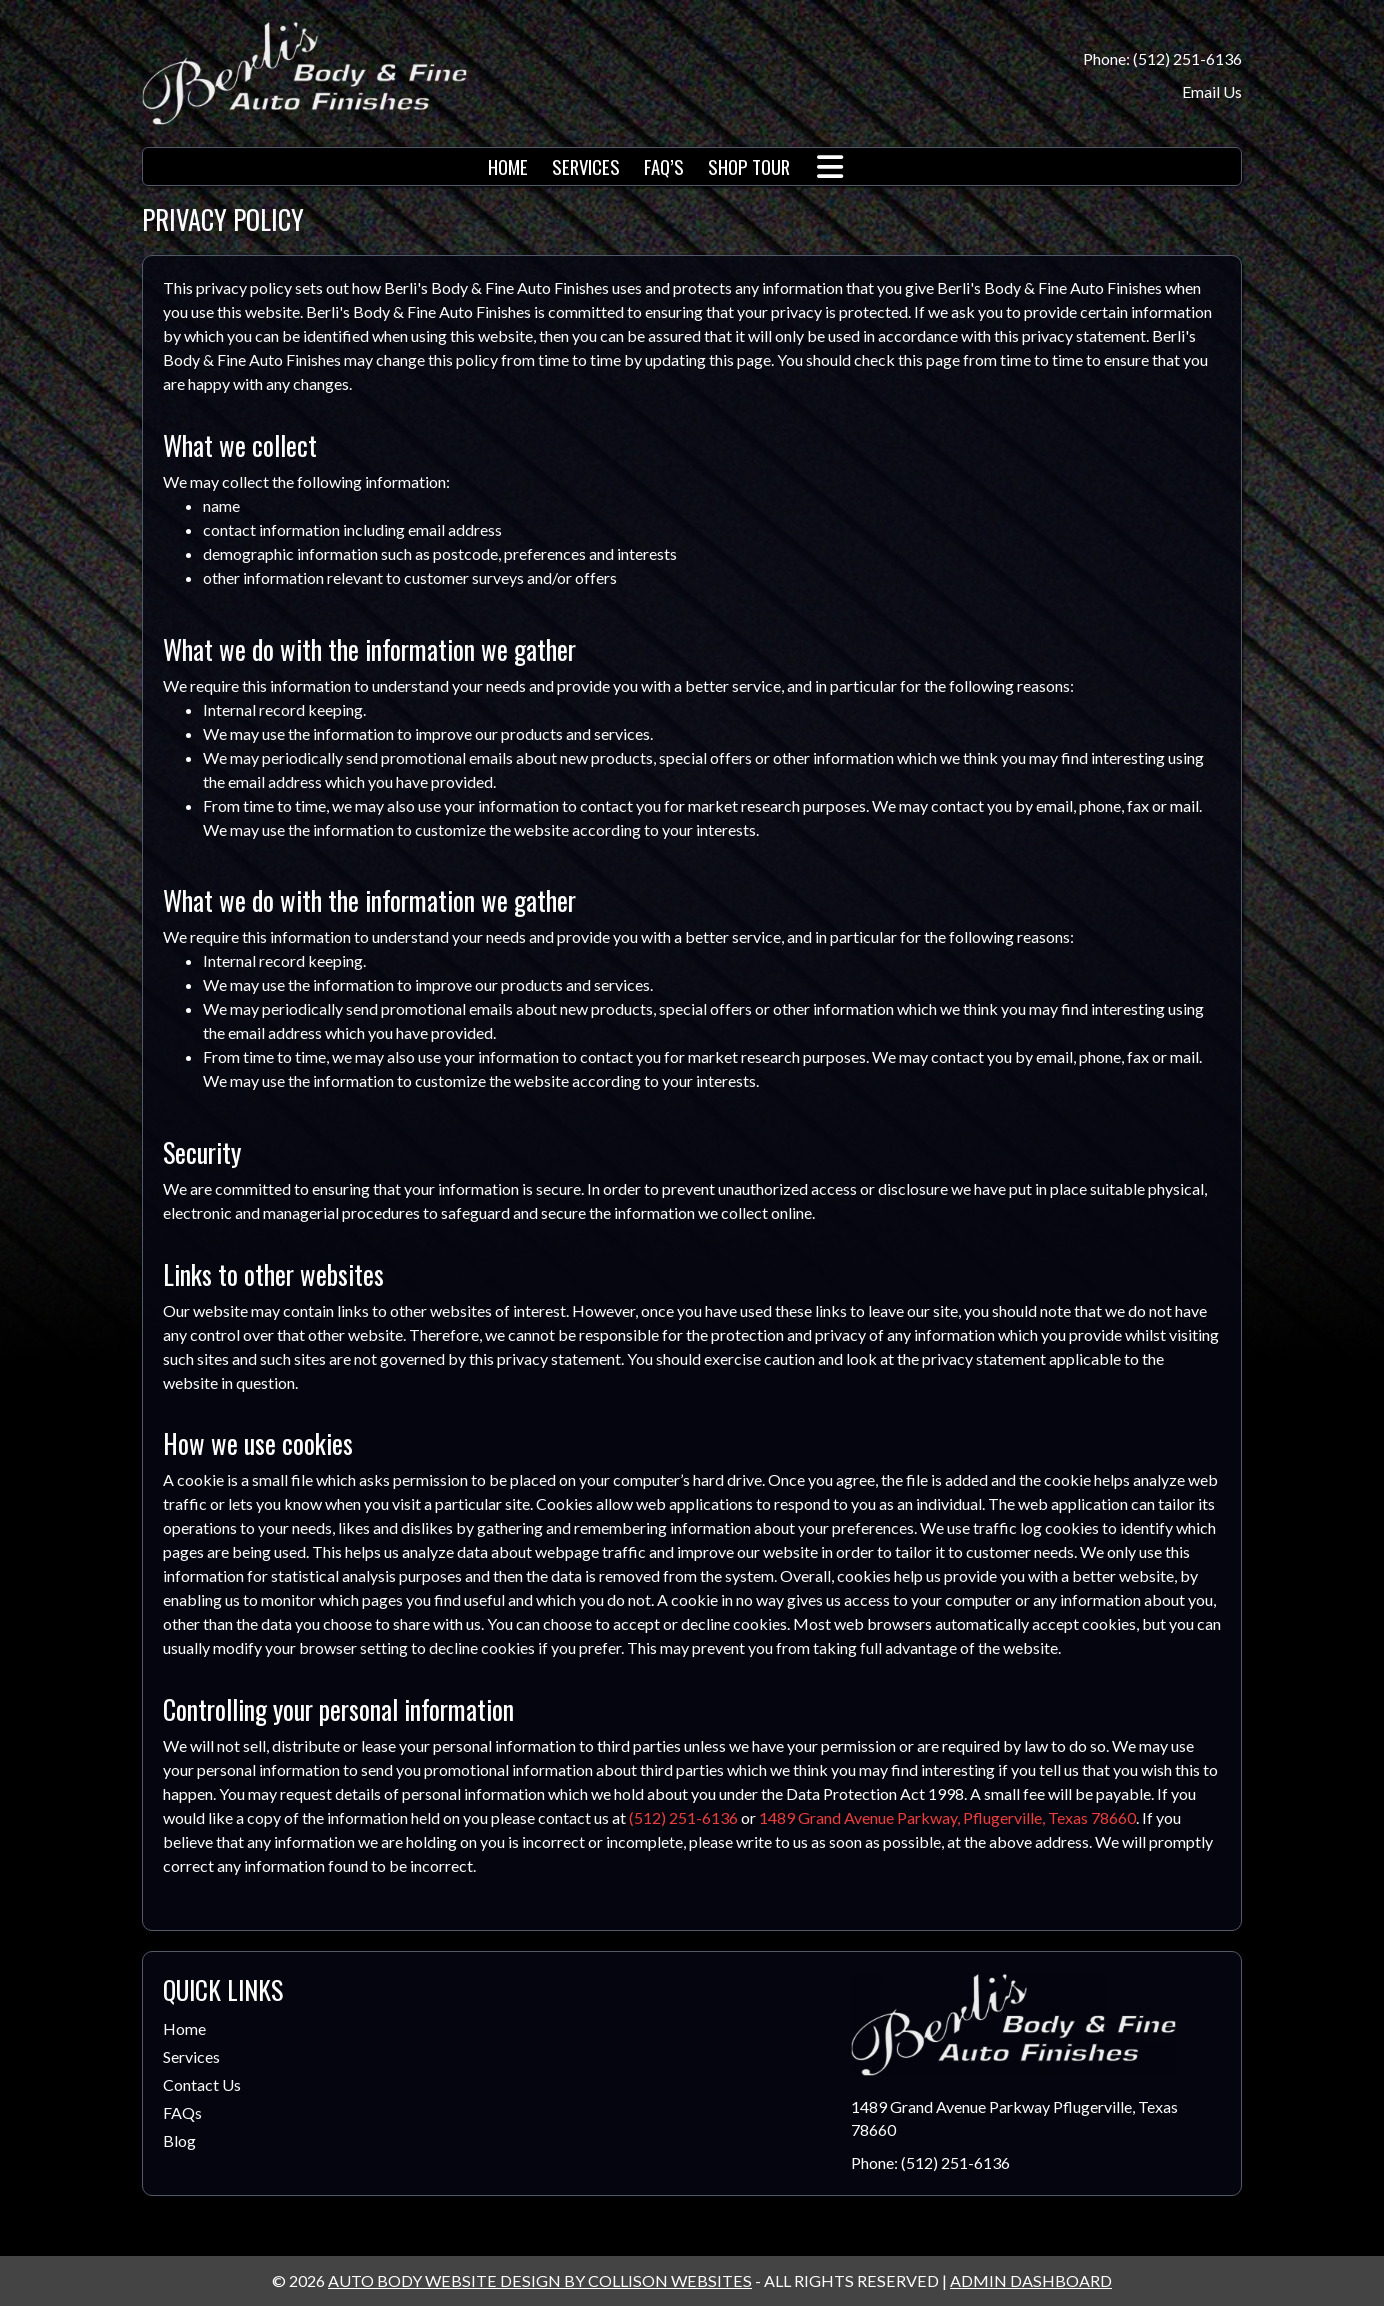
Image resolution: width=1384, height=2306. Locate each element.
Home (184, 2028)
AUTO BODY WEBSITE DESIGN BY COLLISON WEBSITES (540, 2280)
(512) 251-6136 (683, 1817)
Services (191, 2056)
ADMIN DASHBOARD (1031, 2280)
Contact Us (202, 2084)
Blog (179, 2140)
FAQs (182, 2112)
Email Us (1212, 91)
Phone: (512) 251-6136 (1162, 58)
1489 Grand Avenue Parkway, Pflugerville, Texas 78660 (947, 1817)
